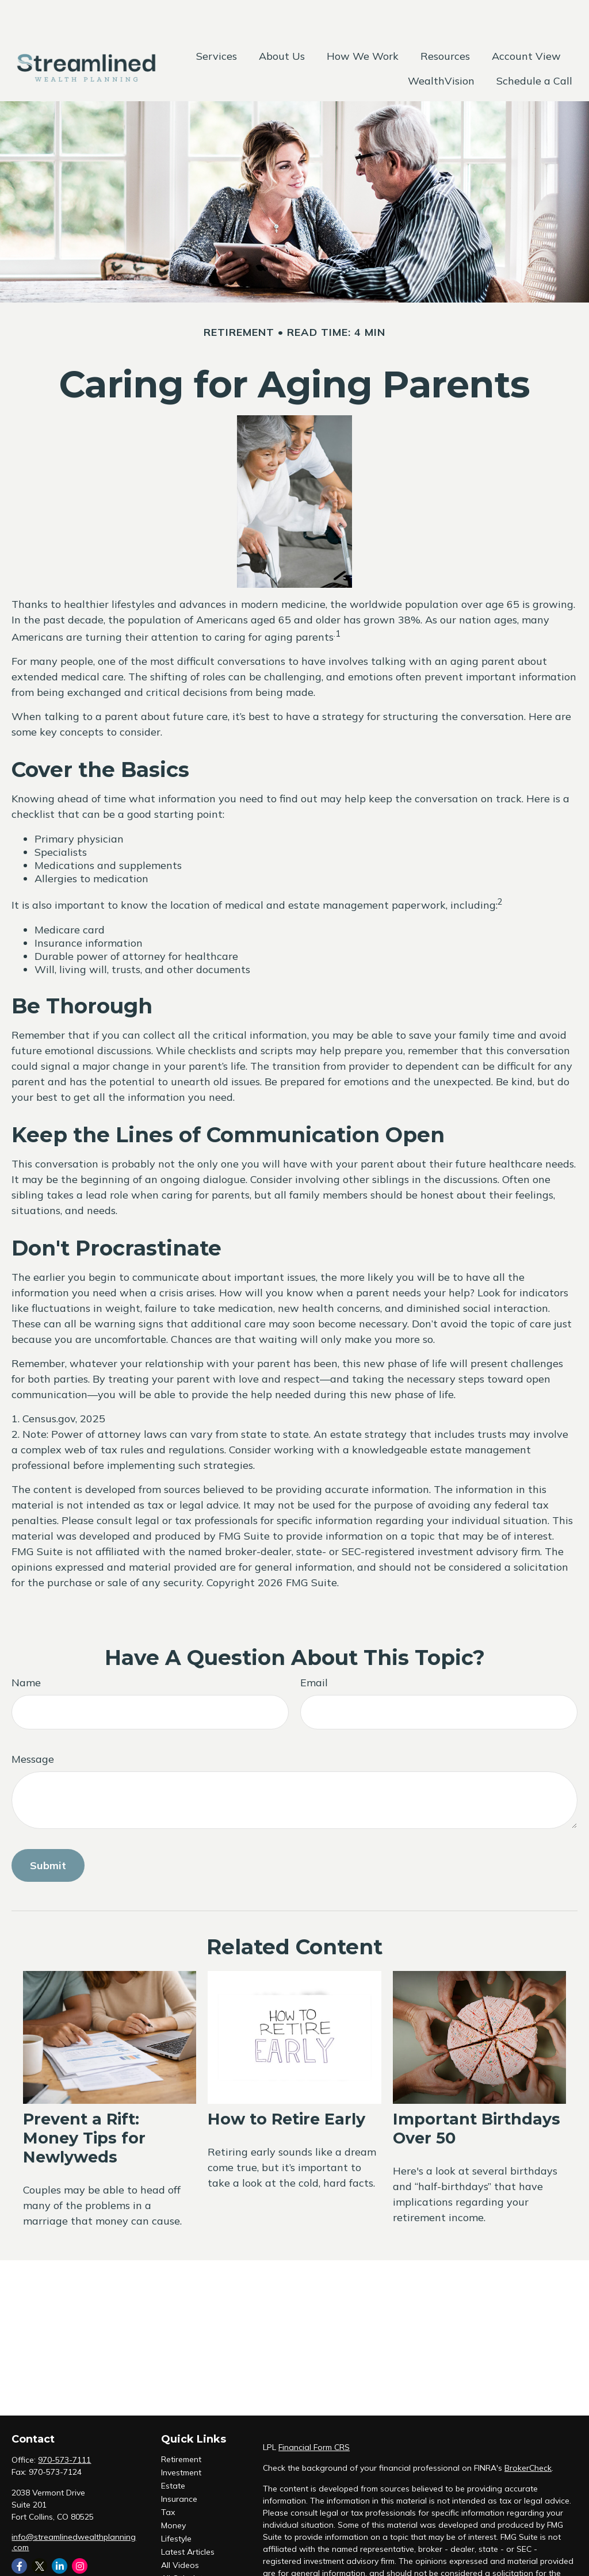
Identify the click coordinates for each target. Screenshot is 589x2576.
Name (26, 1648)
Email (314, 1648)
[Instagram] (79, 2531)
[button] (216, 21)
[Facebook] (19, 2531)
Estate (173, 2451)
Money (173, 2491)
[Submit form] (48, 1831)
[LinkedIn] (59, 2531)
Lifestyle (176, 2504)
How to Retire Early (286, 2084)
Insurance (179, 2464)
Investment (181, 2438)
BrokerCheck (528, 2433)
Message (33, 1724)
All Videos (180, 2530)
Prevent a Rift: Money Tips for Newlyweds (84, 2103)
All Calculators (188, 2544)
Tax (168, 2477)
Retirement (181, 2425)
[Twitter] (39, 2531)
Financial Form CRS (314, 2412)
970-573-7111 (64, 2425)
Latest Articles (188, 2517)
